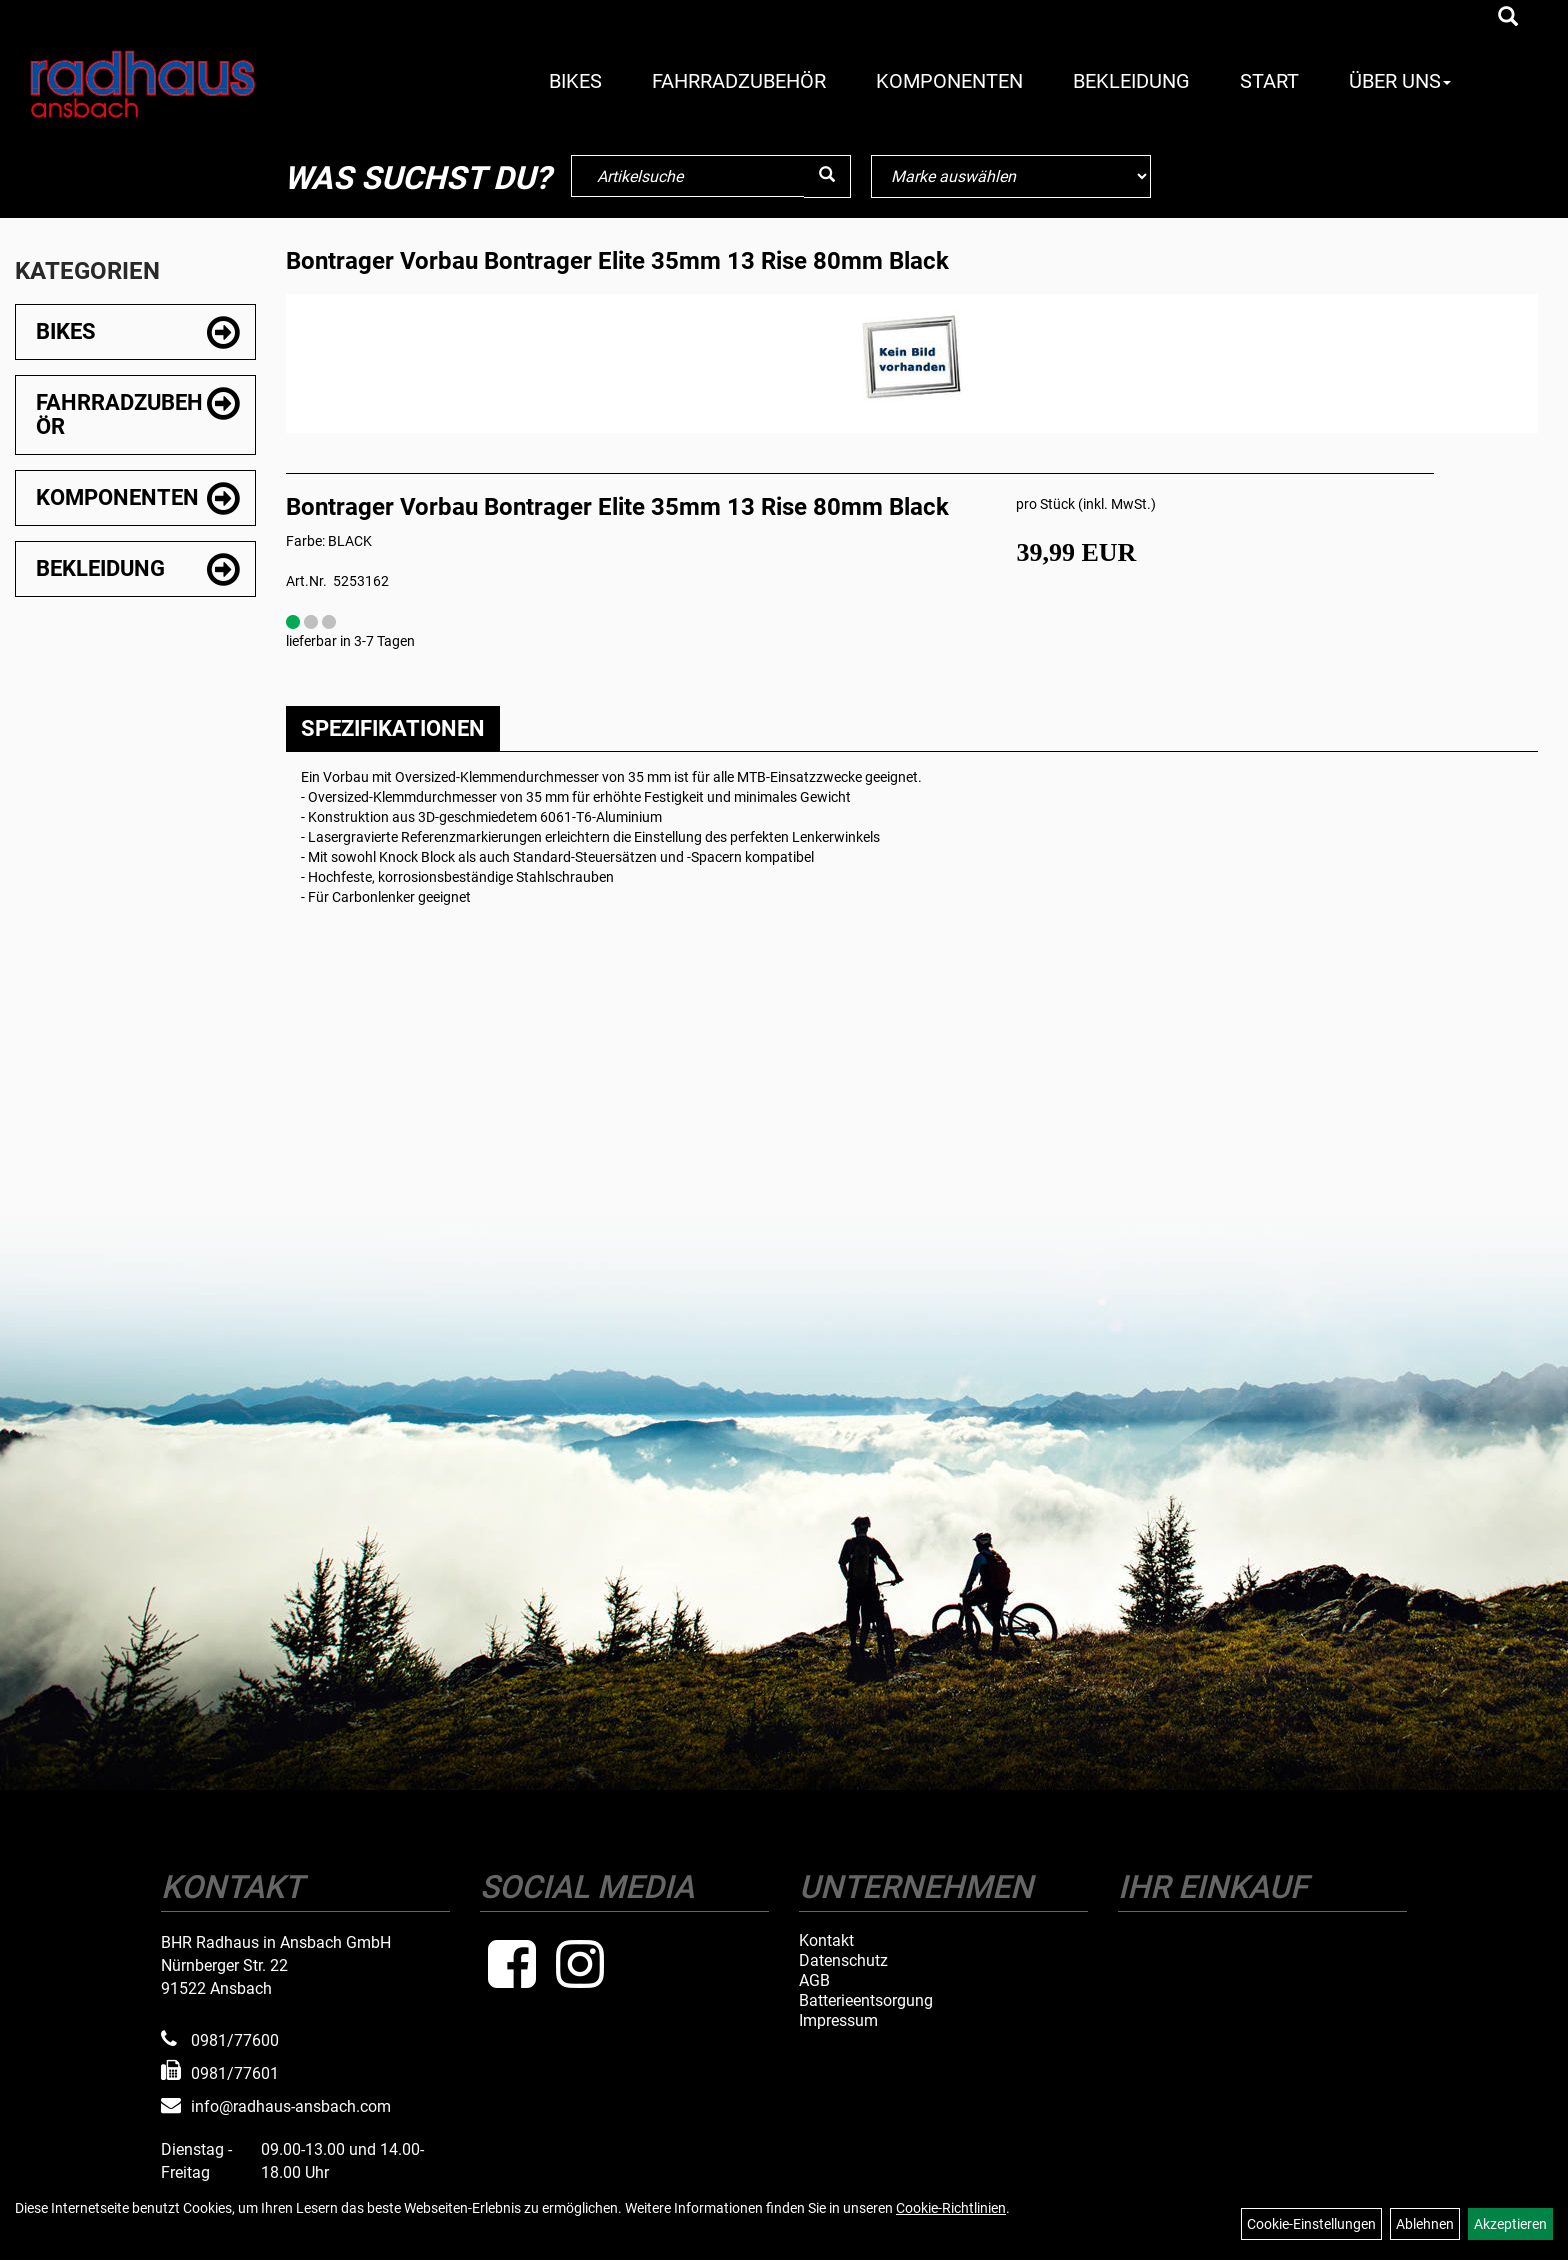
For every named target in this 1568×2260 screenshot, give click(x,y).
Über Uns (1400, 81)
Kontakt (826, 1941)
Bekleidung (1131, 81)
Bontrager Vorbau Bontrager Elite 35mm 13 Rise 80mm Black (617, 261)
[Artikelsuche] (1508, 18)
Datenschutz (843, 1961)
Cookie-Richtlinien (951, 2208)
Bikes (575, 81)
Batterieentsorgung (866, 2001)
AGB (814, 1981)
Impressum (838, 2021)
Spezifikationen (393, 728)
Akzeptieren (1510, 2224)
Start (1269, 81)
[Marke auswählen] (1011, 176)
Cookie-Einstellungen (1311, 2224)
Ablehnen (1425, 2224)
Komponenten (949, 81)
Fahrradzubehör (739, 81)
